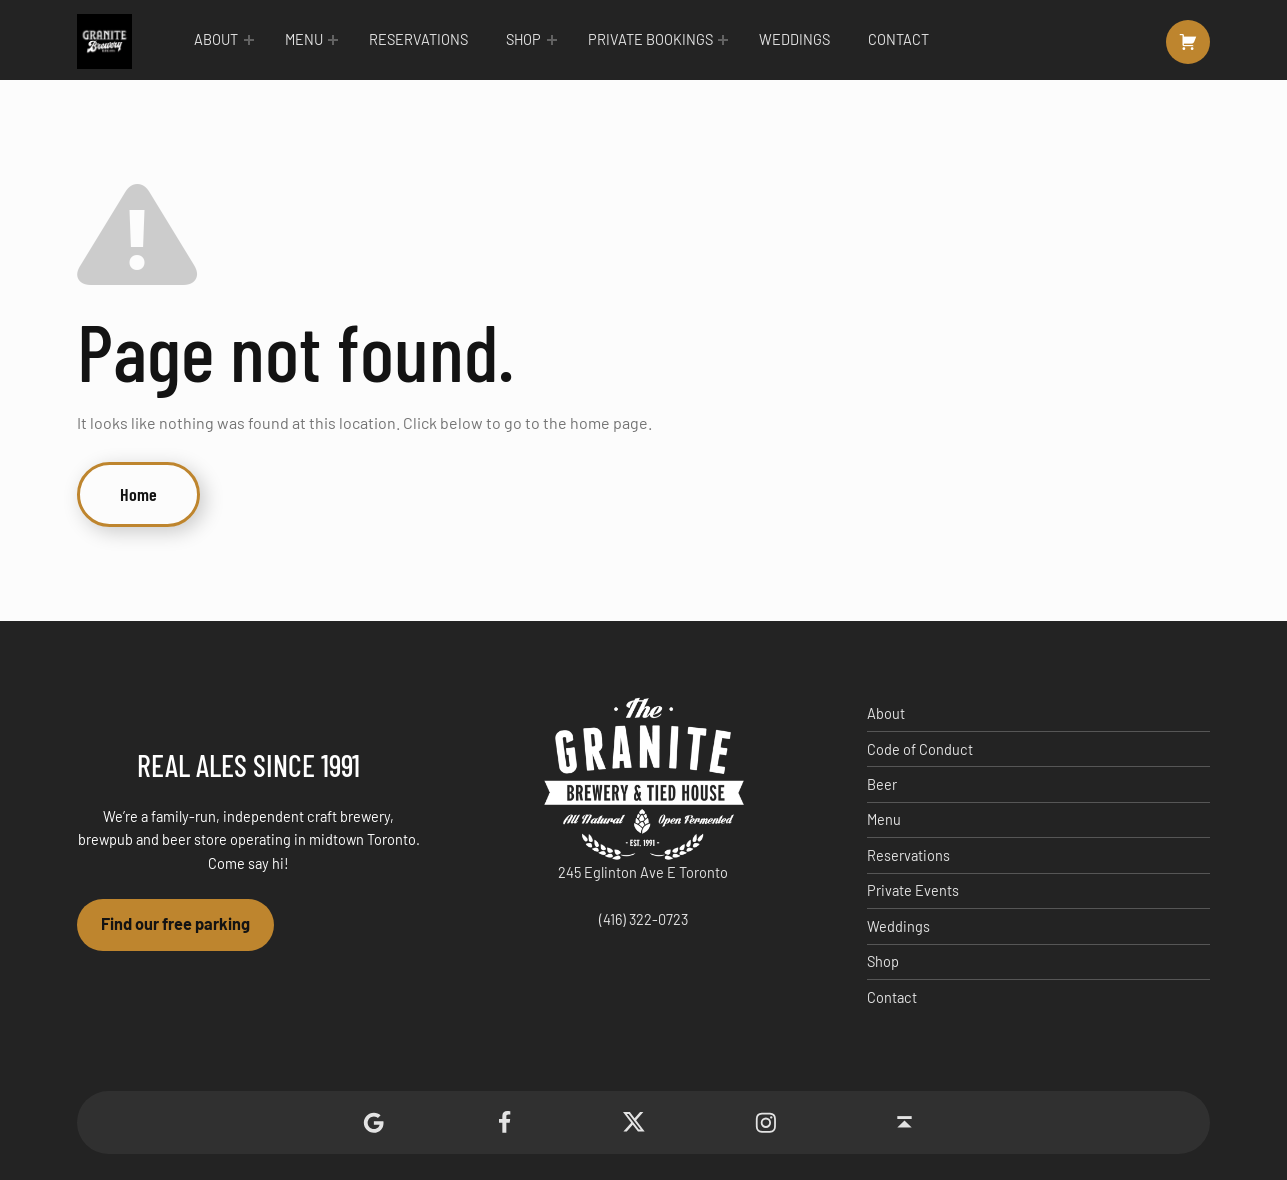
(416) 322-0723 (643, 919)
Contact (898, 39)
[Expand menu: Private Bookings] (723, 40)
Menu (304, 39)
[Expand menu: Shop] (552, 40)
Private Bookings (650, 39)
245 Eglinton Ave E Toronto (643, 872)
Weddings (794, 39)
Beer (882, 784)
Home (138, 494)
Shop (523, 39)
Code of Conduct (920, 749)
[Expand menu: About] (249, 40)
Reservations (418, 39)
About (216, 39)
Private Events (913, 890)
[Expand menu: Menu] (333, 40)
